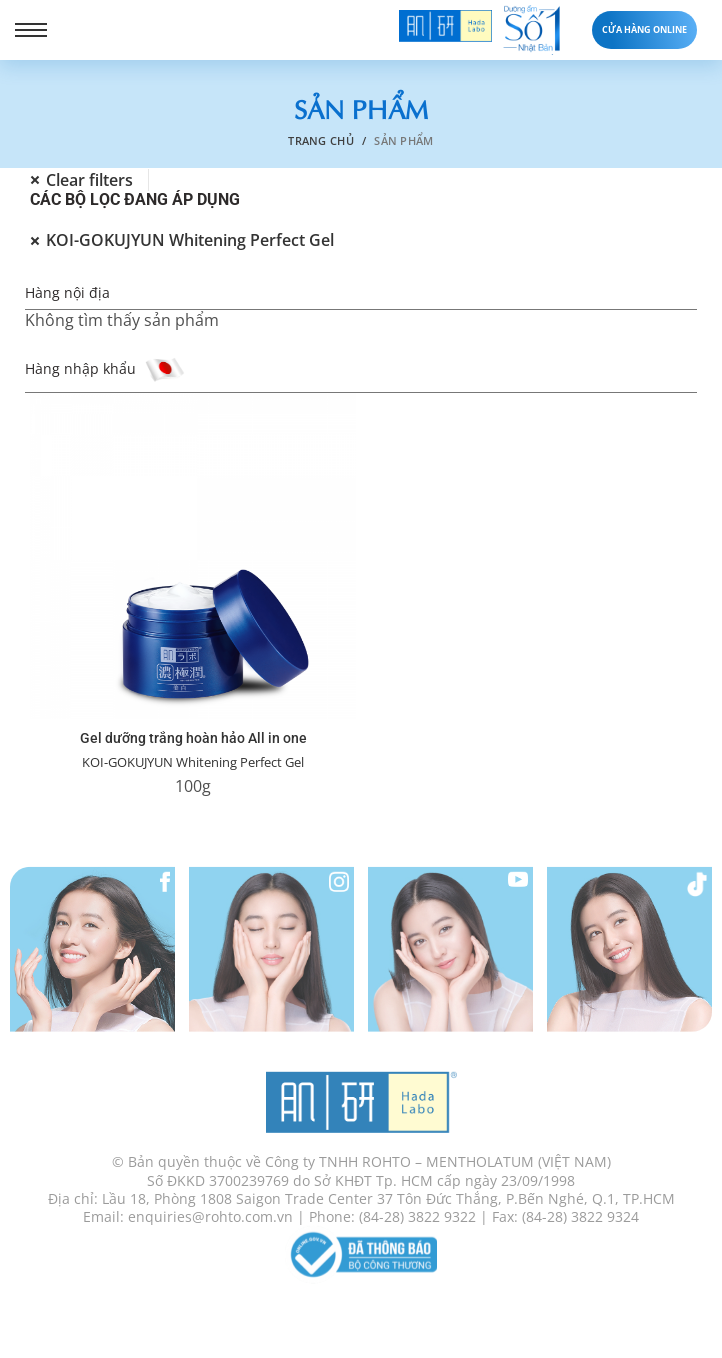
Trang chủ (321, 140)
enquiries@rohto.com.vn (210, 1227)
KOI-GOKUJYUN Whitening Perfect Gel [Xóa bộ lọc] (190, 240)
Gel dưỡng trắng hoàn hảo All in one (193, 738)
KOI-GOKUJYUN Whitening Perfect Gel (193, 762)
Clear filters (89, 180)
